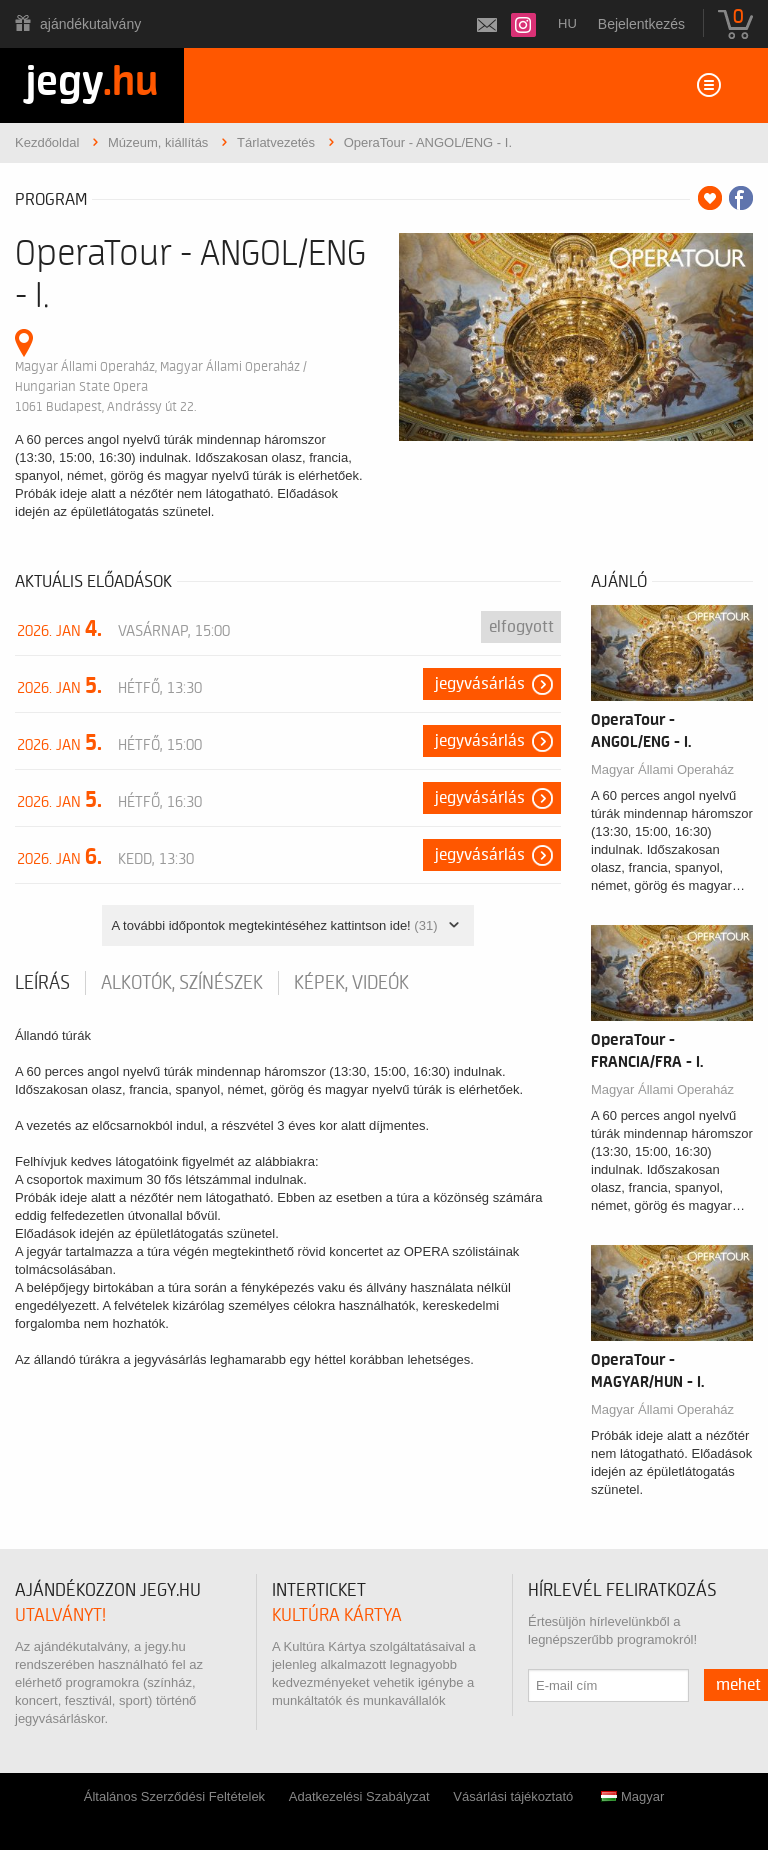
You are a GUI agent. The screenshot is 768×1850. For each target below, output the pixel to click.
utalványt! (60, 1615)
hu (567, 23)
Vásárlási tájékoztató (513, 1796)
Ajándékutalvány (90, 24)
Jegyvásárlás (480, 684)
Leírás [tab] (42, 983)
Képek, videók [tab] (351, 983)
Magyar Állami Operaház (662, 769)
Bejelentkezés (641, 24)
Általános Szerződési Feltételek (174, 1796)
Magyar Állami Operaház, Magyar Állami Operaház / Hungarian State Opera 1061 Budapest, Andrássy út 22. (161, 386)
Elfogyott (521, 627)
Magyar (632, 1796)
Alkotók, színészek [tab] (182, 983)
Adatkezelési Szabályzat (359, 1796)
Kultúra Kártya (337, 1615)
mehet (738, 1685)
